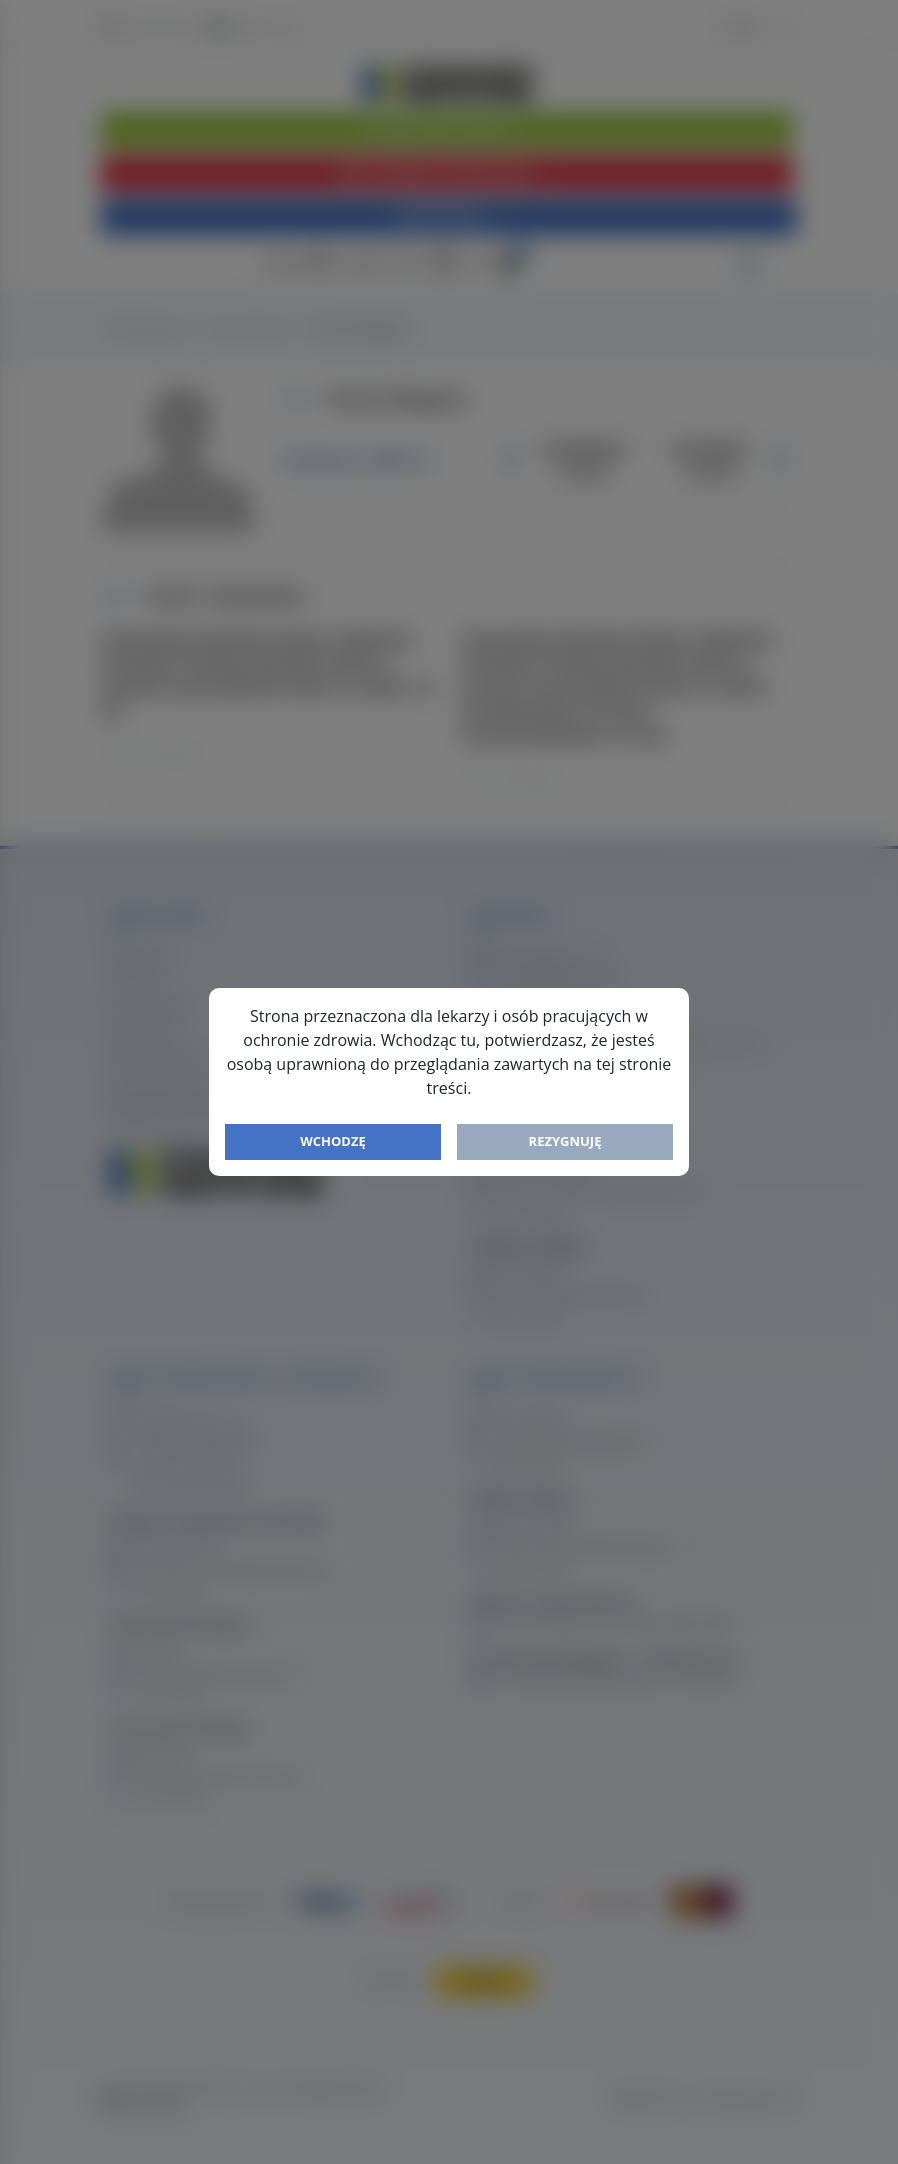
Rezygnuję (565, 1141)
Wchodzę (333, 1141)
